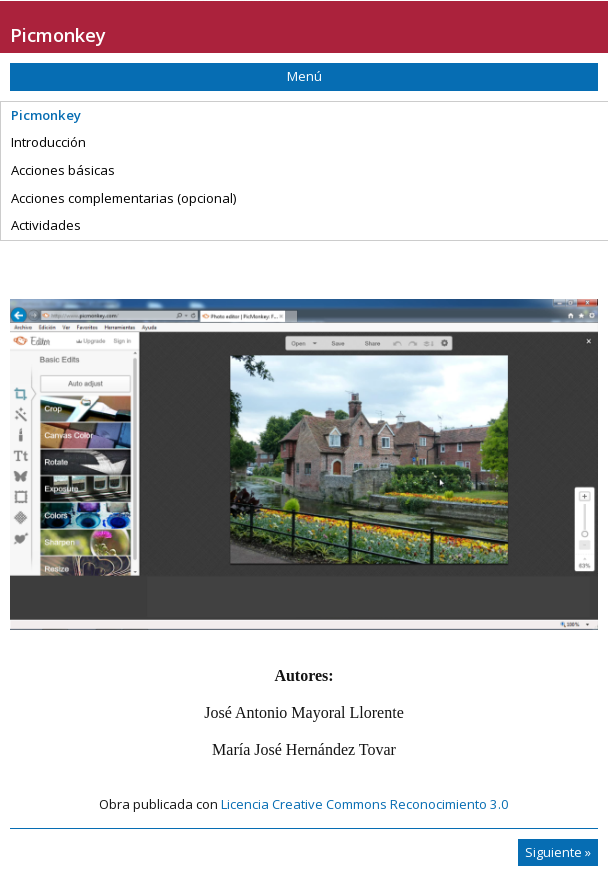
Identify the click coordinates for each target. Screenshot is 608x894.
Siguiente (558, 852)
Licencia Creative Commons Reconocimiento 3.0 (365, 804)
